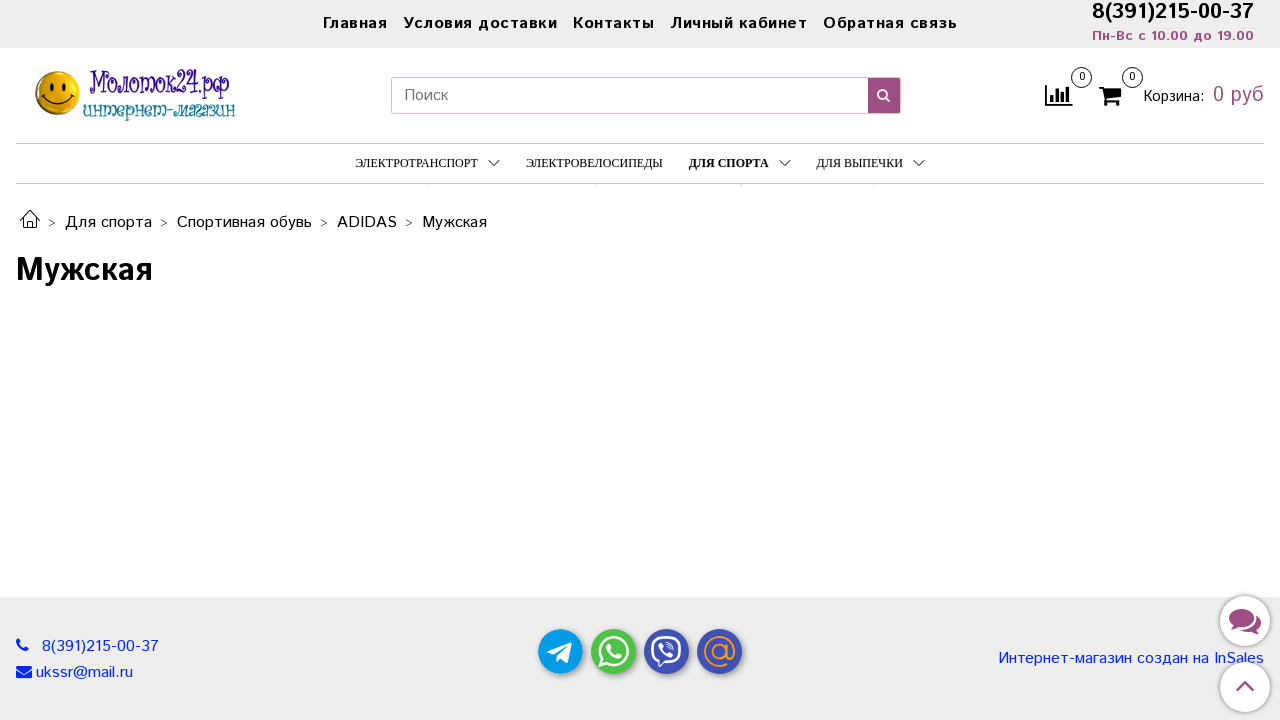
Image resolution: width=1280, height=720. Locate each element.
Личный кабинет (738, 23)
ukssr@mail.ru (84, 672)
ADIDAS (367, 222)
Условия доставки (480, 23)
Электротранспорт (427, 163)
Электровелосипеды (594, 163)
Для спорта (740, 163)
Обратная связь (890, 23)
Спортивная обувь (244, 222)
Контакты (613, 23)
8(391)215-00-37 (98, 646)
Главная (355, 23)
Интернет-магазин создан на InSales (1131, 659)
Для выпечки (871, 163)
